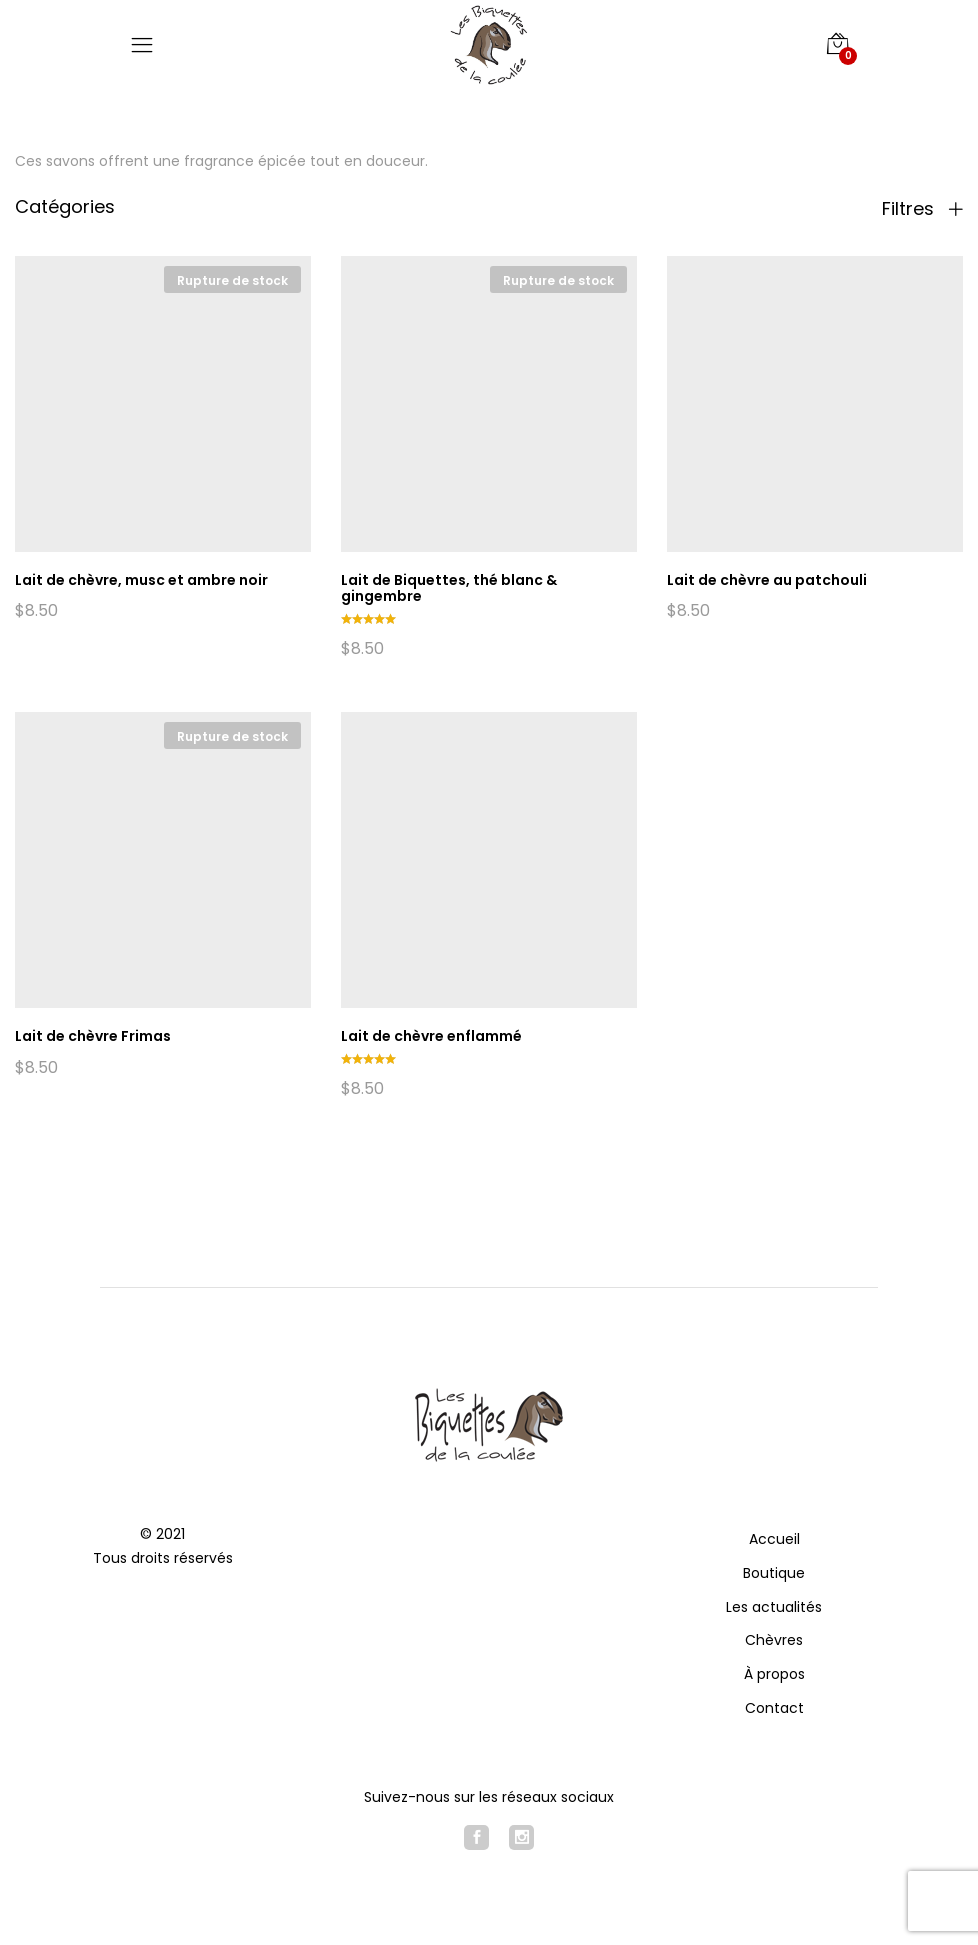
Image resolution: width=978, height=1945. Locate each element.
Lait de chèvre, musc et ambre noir (141, 580)
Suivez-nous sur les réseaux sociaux (489, 1797)
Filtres (922, 209)
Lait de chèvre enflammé (431, 1036)
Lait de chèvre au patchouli (767, 580)
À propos (774, 1674)
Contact (774, 1708)
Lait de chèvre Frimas (93, 1036)
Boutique (774, 1573)
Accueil (774, 1539)
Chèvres (774, 1640)
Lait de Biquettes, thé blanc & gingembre (449, 588)
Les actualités (774, 1607)
